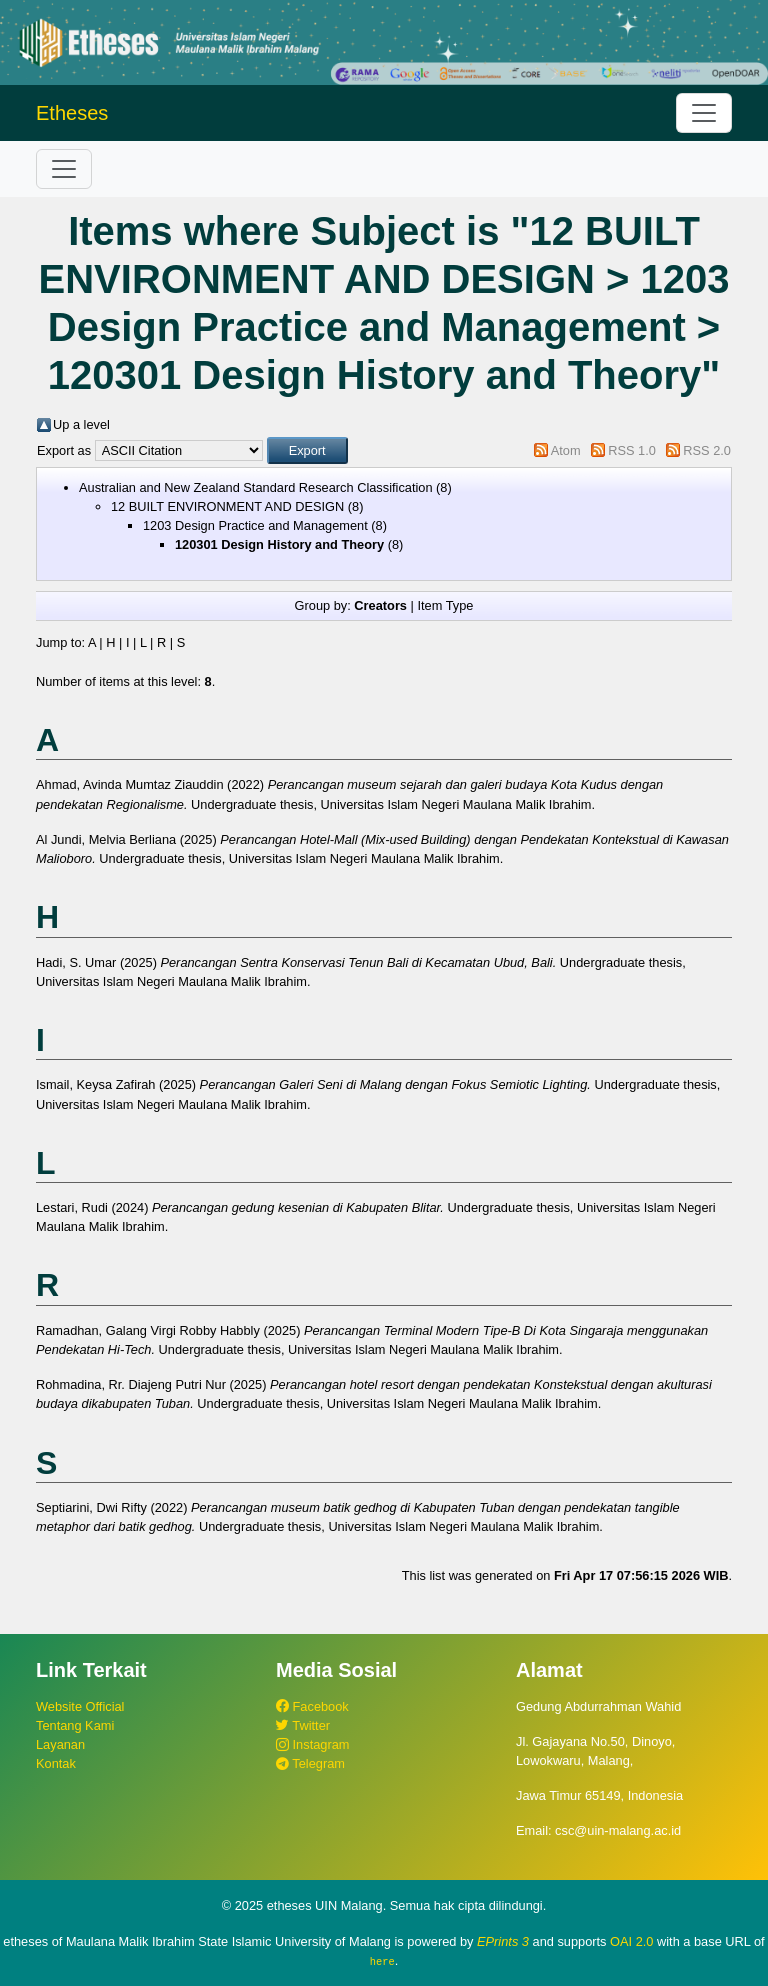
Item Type (445, 605)
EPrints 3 (503, 1941)
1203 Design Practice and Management (255, 525)
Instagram (312, 1744)
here (382, 1961)
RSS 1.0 (632, 450)
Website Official (80, 1706)
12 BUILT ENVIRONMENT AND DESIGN (227, 506)
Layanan (60, 1744)
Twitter (303, 1725)
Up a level (81, 424)
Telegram (310, 1763)
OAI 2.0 (631, 1941)
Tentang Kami (75, 1725)
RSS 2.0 (707, 450)
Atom (566, 450)
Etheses (72, 113)
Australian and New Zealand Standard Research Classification (256, 487)
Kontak (56, 1763)
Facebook (312, 1706)
